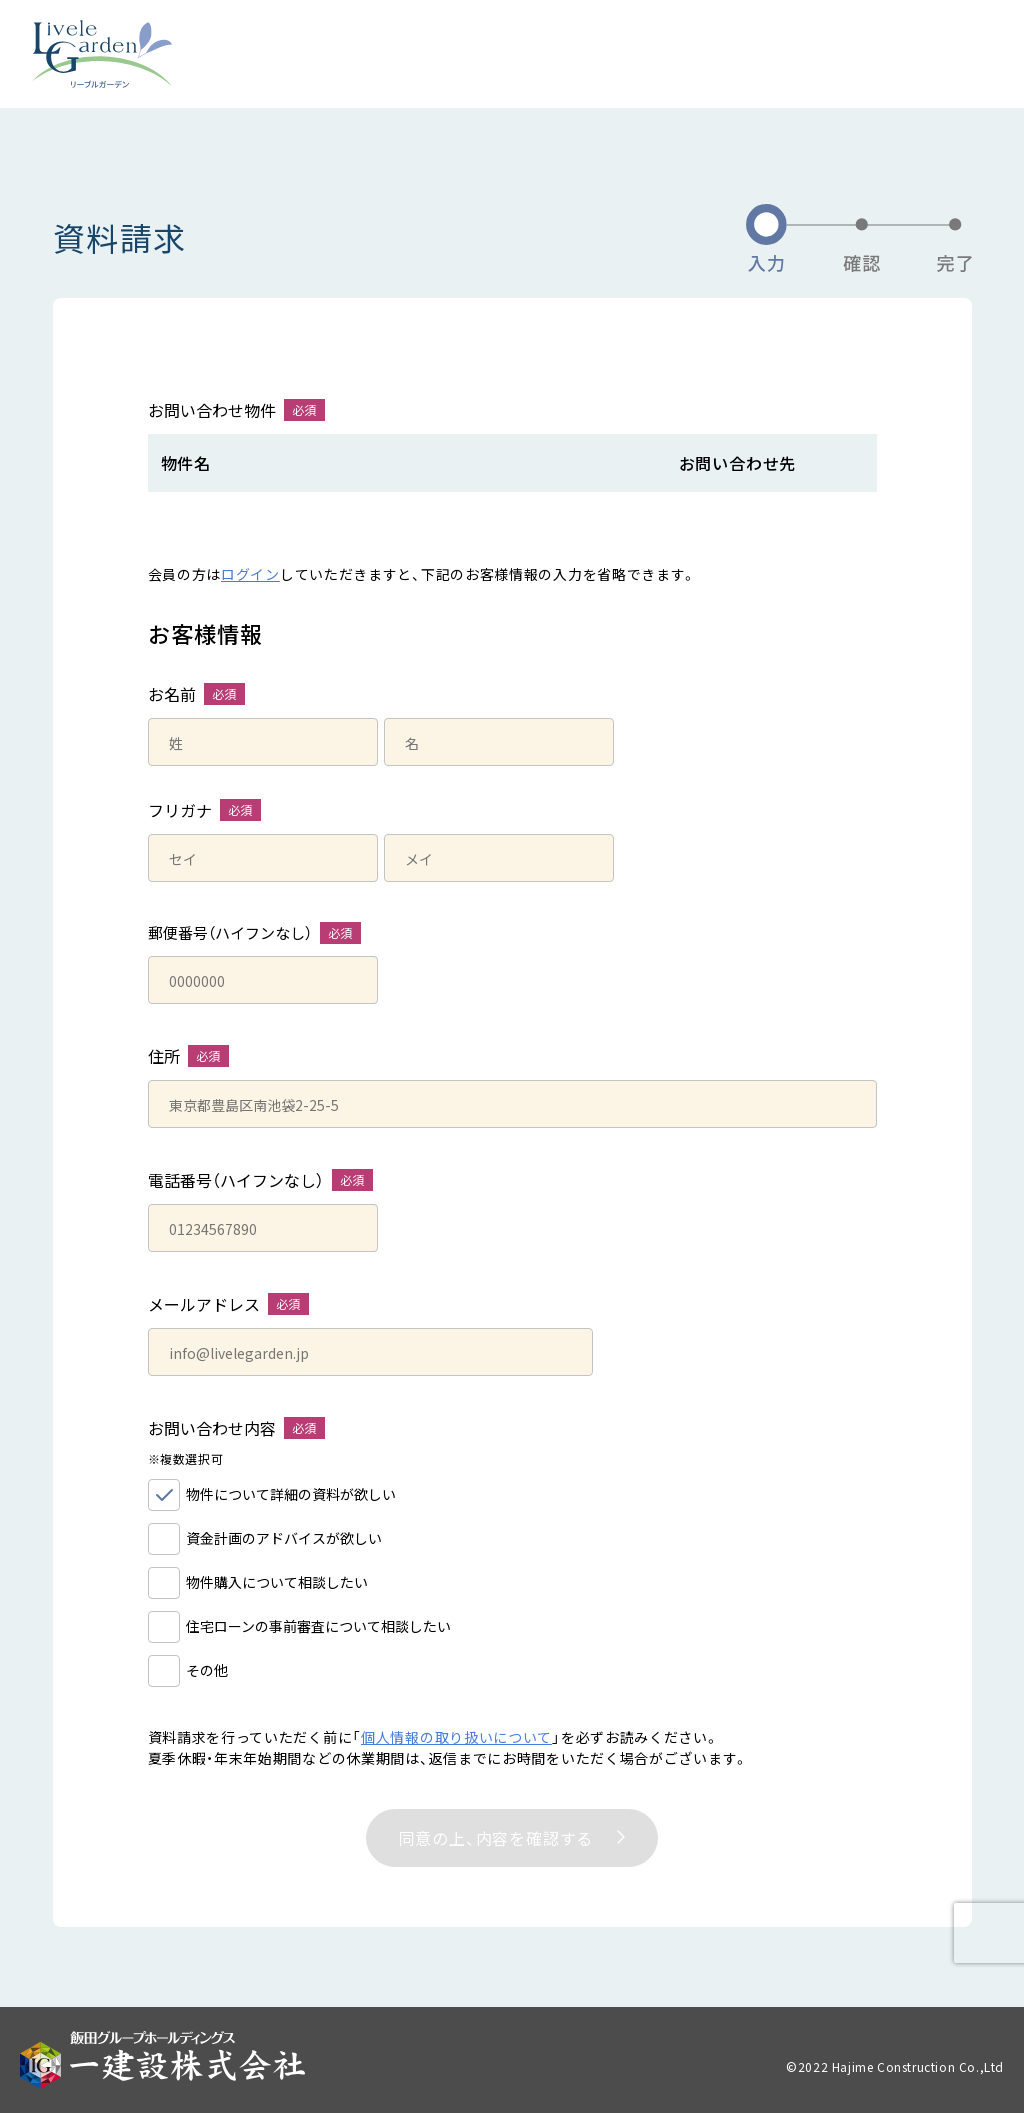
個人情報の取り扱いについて (456, 1737)
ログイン (250, 574)
